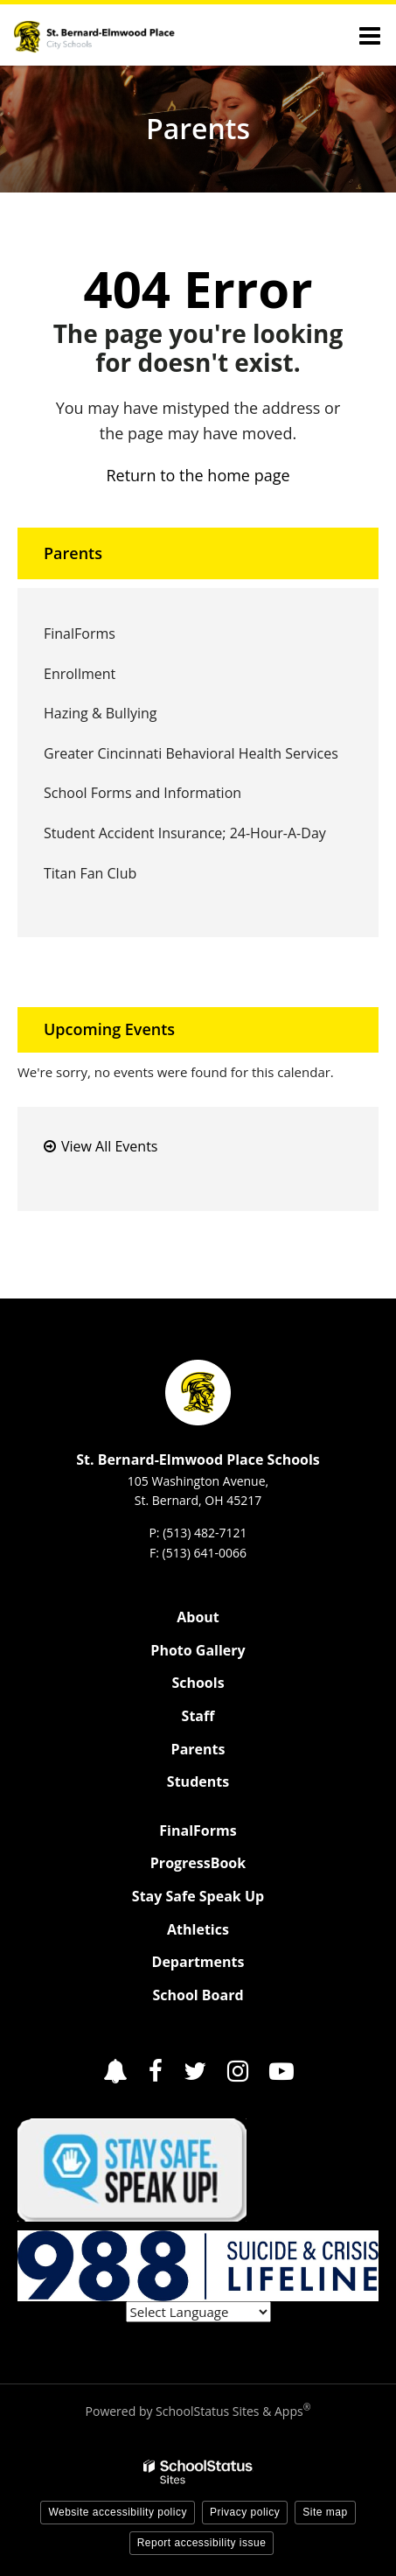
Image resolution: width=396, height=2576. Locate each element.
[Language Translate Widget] (198, 2311)
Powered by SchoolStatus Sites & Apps (198, 2411)
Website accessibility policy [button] (117, 2512)
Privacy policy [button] (245, 2512)
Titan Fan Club (90, 873)
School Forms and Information (142, 792)
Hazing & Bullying (100, 713)
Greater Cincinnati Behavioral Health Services (191, 753)
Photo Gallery (197, 1650)
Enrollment (79, 673)
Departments (198, 1961)
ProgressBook (198, 1862)
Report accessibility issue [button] (202, 2543)
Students (198, 1781)
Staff (198, 1716)
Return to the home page (197, 475)
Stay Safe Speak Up (198, 1896)
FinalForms (107, 638)
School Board (197, 1995)
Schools (197, 1682)
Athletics (198, 1929)
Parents (73, 553)
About (198, 1617)
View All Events (109, 1146)
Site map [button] (324, 2512)
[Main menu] (370, 35)
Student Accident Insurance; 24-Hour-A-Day (185, 833)
